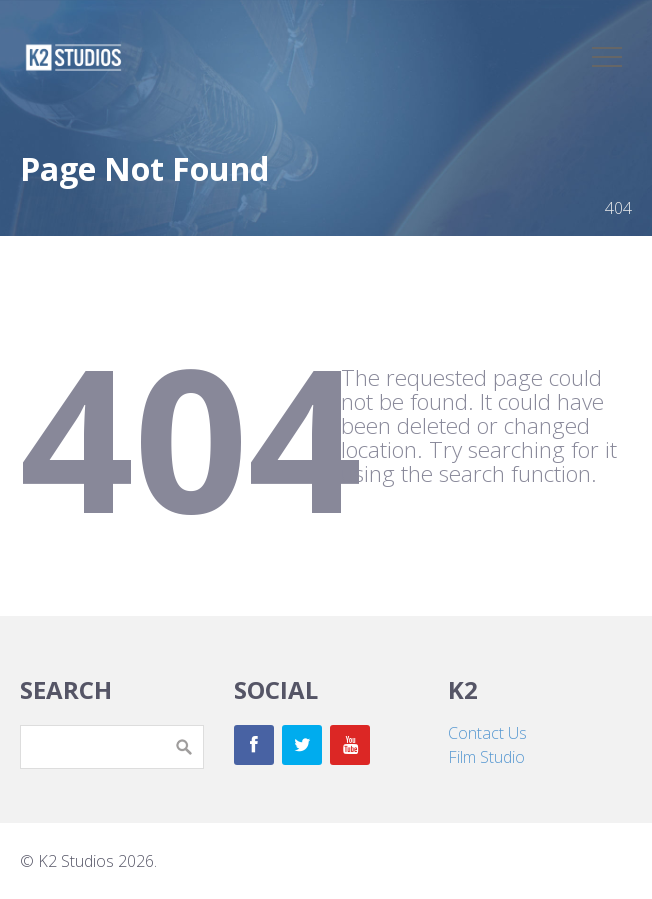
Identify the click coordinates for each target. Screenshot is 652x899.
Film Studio (486, 757)
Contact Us (487, 733)
